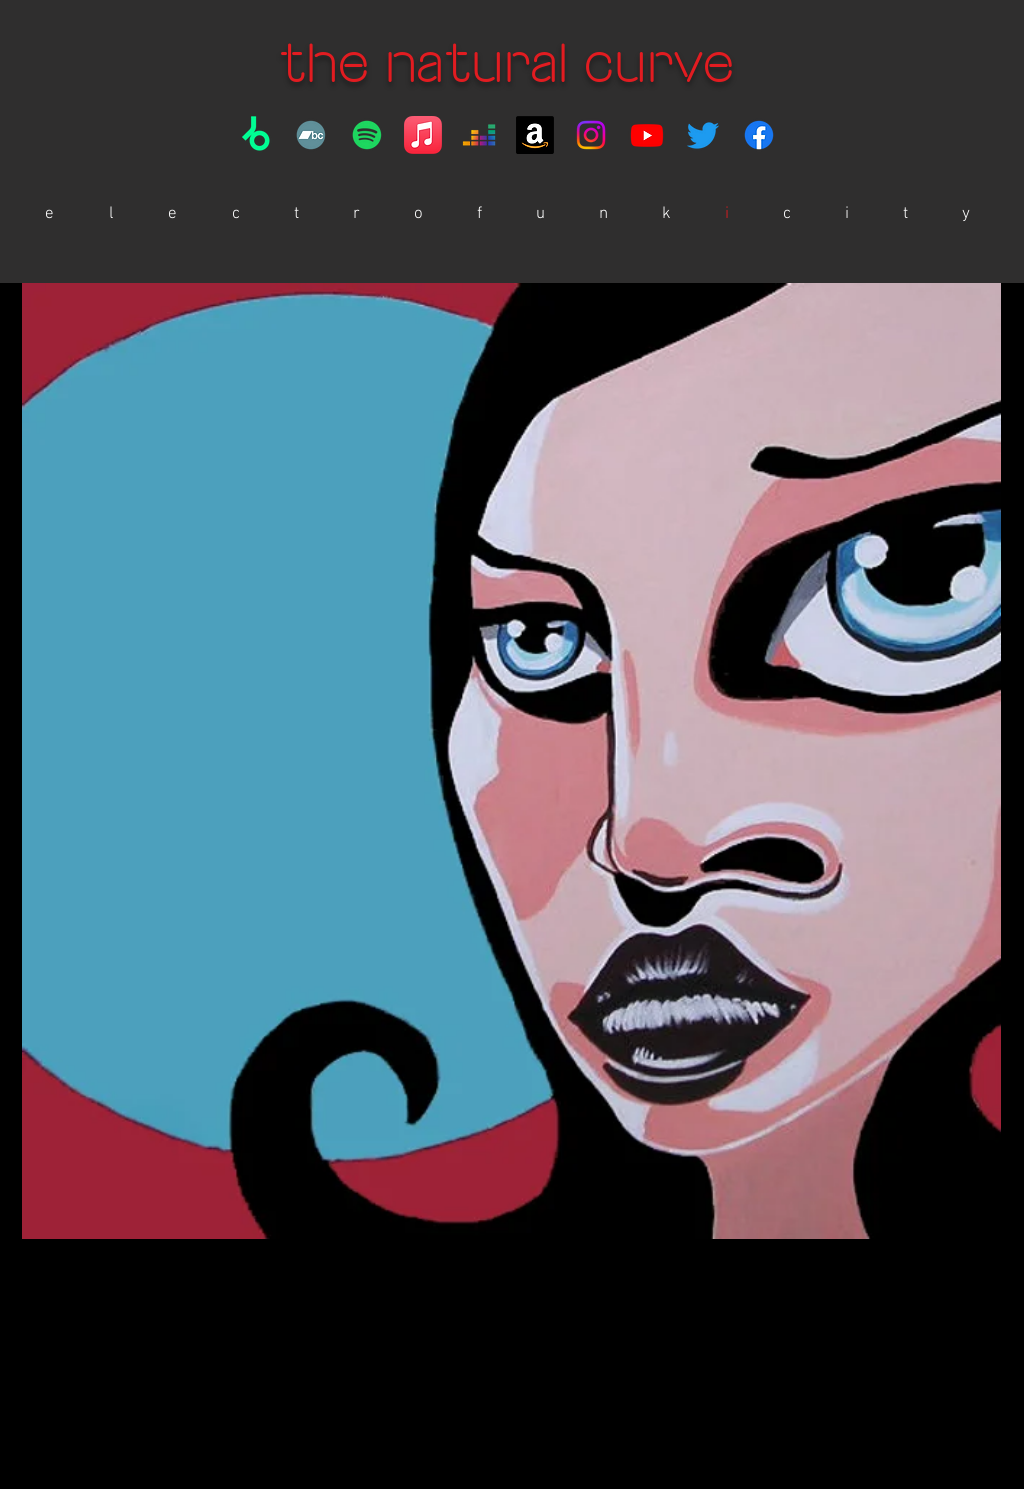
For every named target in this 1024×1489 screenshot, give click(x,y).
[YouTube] (647, 135)
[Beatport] (255, 135)
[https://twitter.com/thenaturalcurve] (703, 135)
